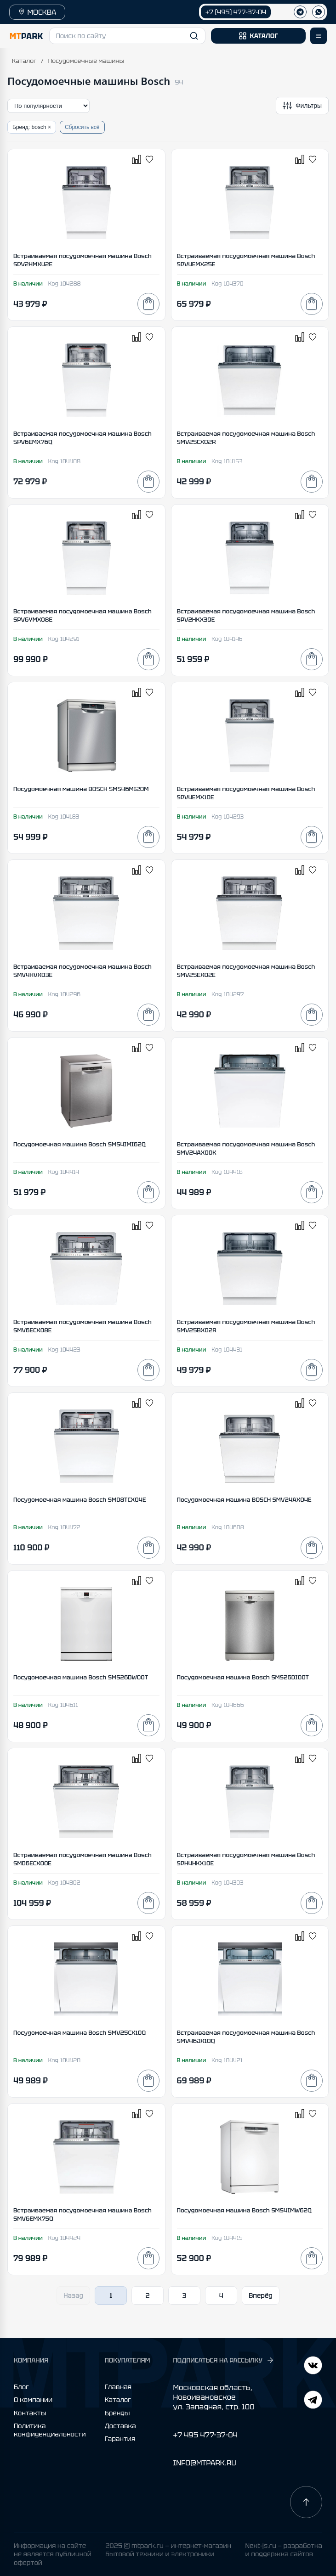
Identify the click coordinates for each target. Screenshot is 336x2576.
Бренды (117, 2413)
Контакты (30, 2413)
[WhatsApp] (318, 12)
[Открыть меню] (318, 36)
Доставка (120, 2426)
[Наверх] (306, 2502)
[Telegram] (313, 2366)
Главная (118, 2387)
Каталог (24, 61)
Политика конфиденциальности (50, 2430)
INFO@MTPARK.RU (204, 2463)
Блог (21, 2387)
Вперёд (261, 2295)
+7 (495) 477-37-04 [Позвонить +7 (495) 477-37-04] (235, 12)
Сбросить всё (82, 127)
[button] (127, 36)
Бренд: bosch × (31, 127)
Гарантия (120, 2439)
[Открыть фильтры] (302, 105)
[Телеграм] (300, 12)
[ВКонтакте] (313, 2401)
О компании (33, 2400)
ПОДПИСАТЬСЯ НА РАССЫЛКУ (223, 2360)
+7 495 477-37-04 (205, 2435)
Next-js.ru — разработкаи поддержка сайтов (283, 2550)
